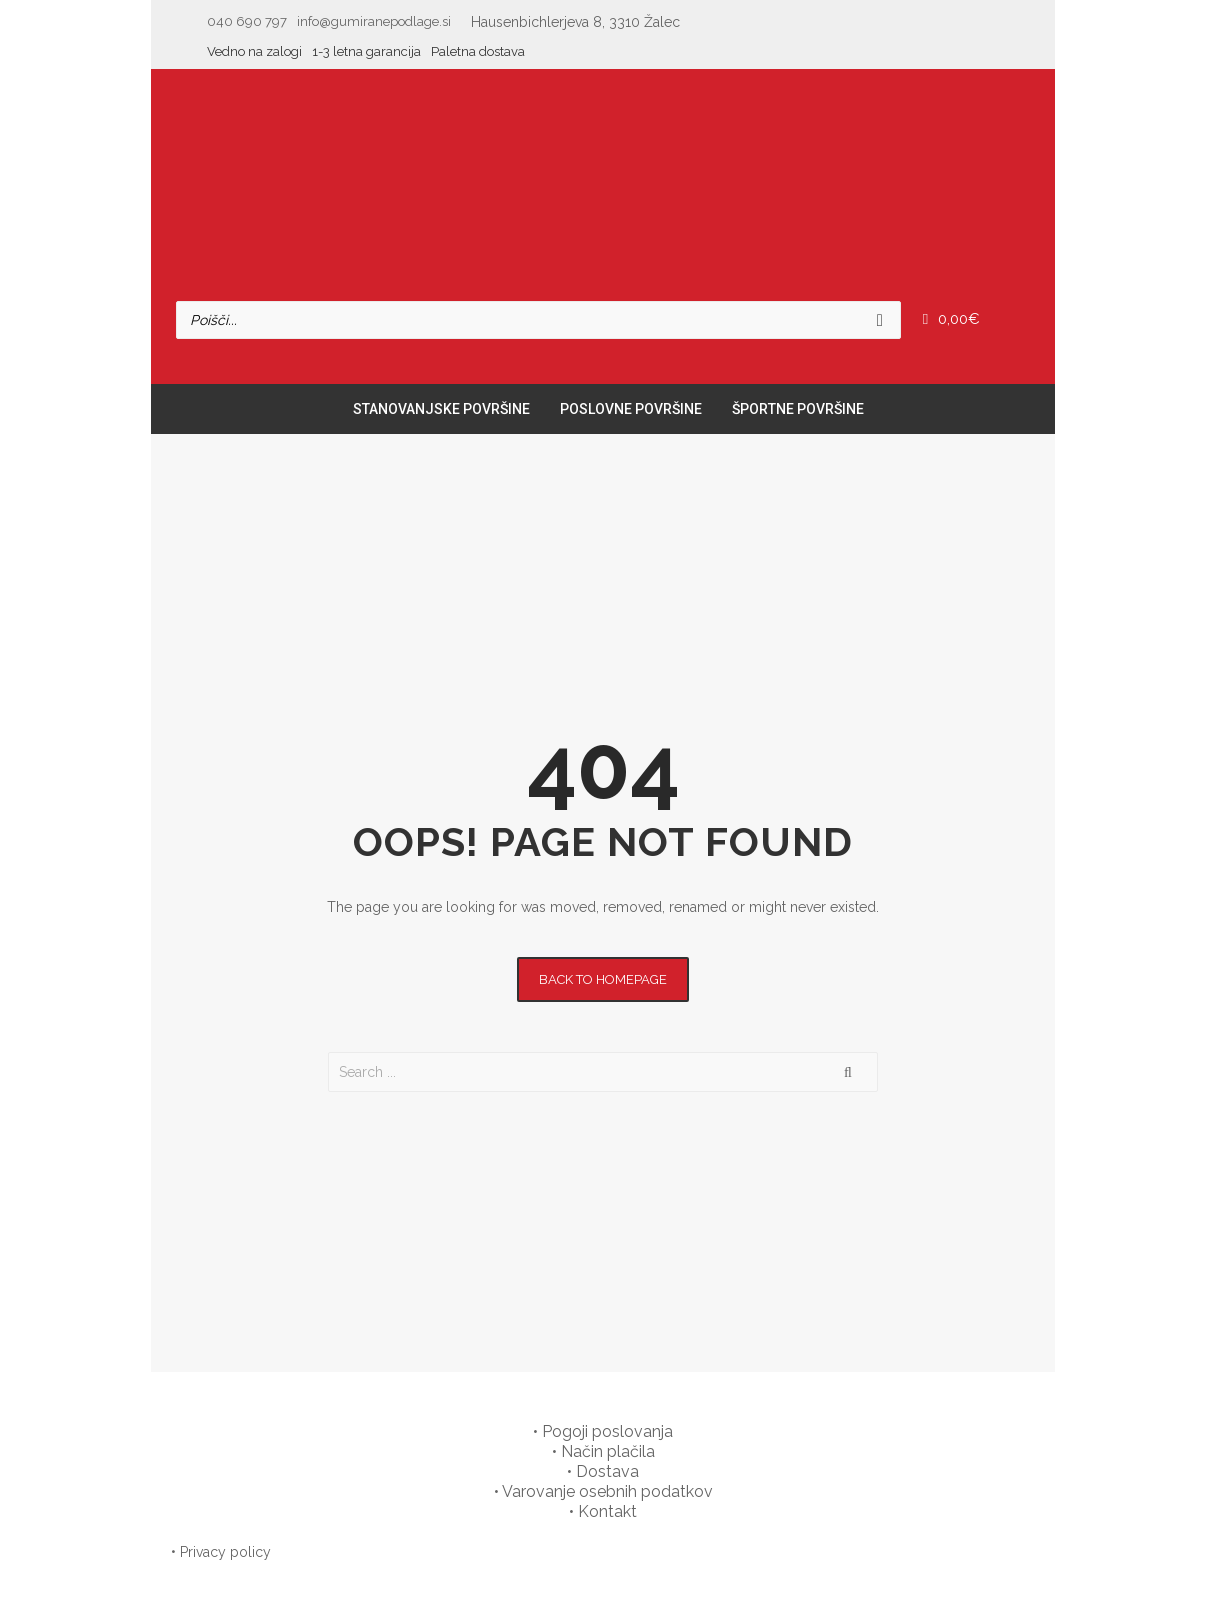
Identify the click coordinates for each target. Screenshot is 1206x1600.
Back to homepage (603, 979)
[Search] (880, 320)
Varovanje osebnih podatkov (607, 1491)
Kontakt (607, 1511)
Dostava (607, 1471)
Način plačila (608, 1451)
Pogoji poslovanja (607, 1431)
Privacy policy (225, 1552)
